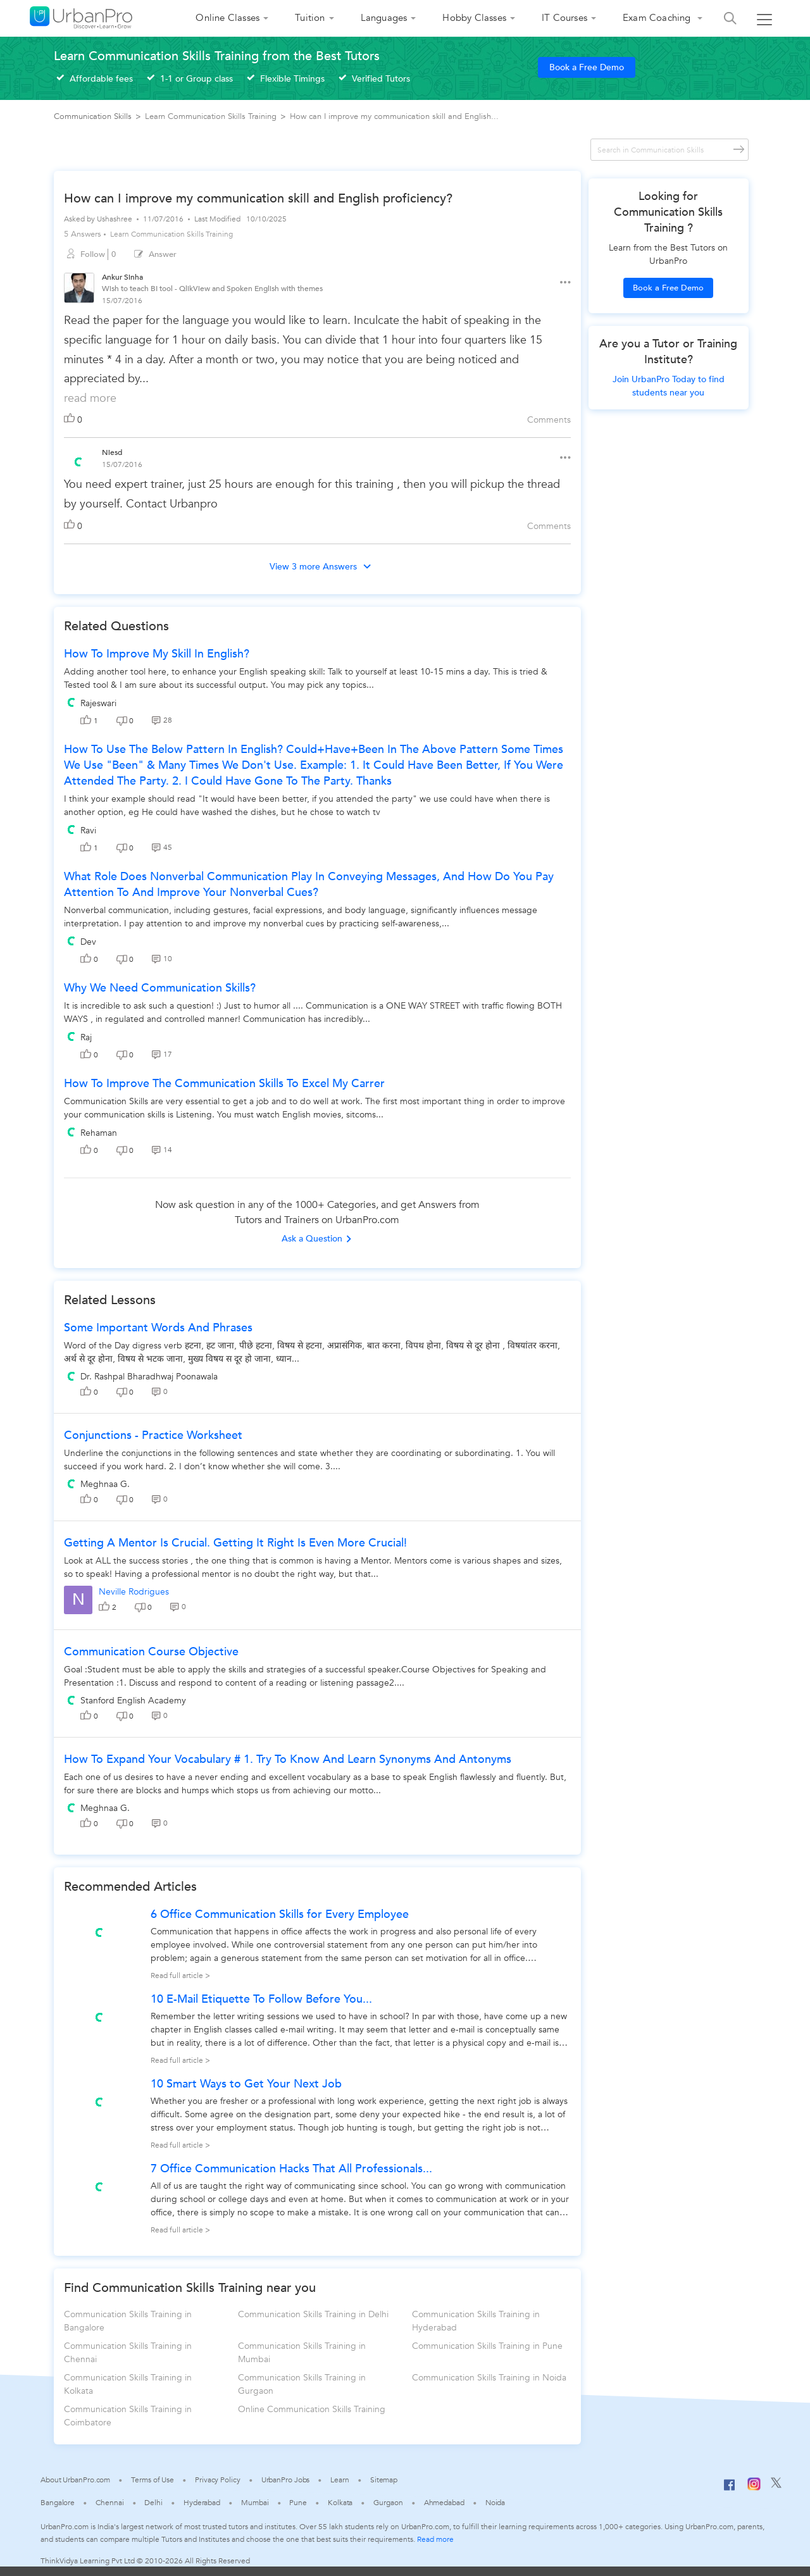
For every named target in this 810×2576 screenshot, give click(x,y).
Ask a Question (317, 1239)
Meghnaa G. (105, 1484)
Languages (384, 17)
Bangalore (57, 2503)
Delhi (153, 2503)
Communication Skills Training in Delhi (313, 2314)
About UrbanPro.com (75, 2480)
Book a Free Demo (586, 67)
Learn (339, 2480)
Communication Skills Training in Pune (487, 2346)
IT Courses (564, 17)
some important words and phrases (158, 1328)
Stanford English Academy (133, 1701)
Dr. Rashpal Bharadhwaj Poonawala (149, 1377)
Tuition (310, 17)
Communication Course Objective (151, 1652)
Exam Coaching (658, 17)
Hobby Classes (474, 17)
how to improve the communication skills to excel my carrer (224, 1084)
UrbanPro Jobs (285, 2480)
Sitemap (383, 2480)
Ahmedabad (444, 2503)
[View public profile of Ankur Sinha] (79, 289)
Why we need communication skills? (160, 988)
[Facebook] (729, 2490)
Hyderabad (202, 2503)
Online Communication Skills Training (311, 2409)
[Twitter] (776, 2485)
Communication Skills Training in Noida (489, 2378)
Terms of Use (152, 2480)
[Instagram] (754, 2488)
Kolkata (340, 2503)
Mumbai (254, 2503)
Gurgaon (387, 2503)
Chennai (109, 2503)
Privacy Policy (217, 2480)
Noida (495, 2503)
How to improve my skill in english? (156, 654)
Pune (298, 2503)
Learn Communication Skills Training (171, 234)
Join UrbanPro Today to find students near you (669, 386)
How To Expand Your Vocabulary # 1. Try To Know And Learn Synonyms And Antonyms (287, 1759)
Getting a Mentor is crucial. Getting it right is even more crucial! (235, 1543)
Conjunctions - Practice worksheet (153, 1435)
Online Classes (227, 17)
